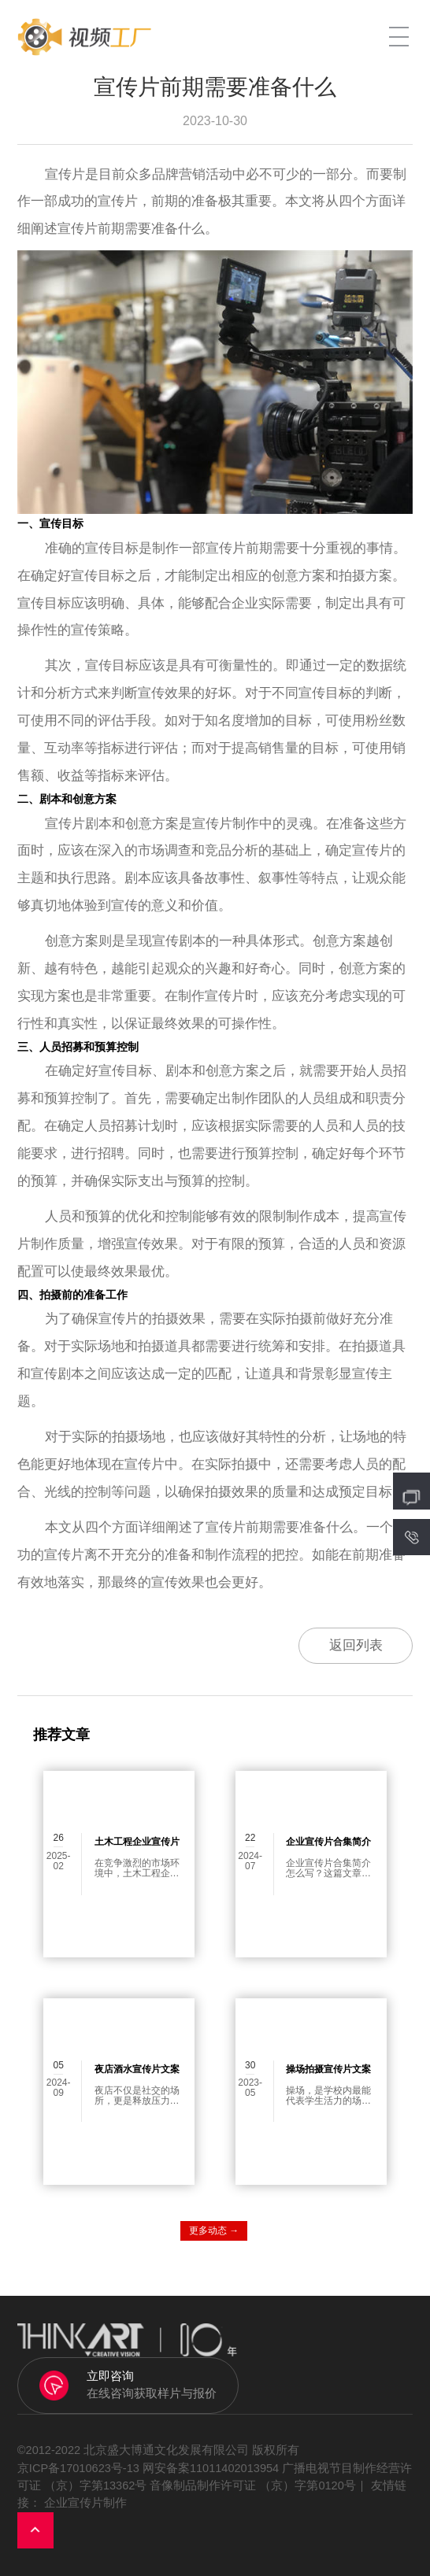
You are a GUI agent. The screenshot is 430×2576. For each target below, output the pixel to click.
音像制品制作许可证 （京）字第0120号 (252, 2485)
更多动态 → (214, 2230)
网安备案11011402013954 (211, 2468)
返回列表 (356, 1645)
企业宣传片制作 (85, 2503)
